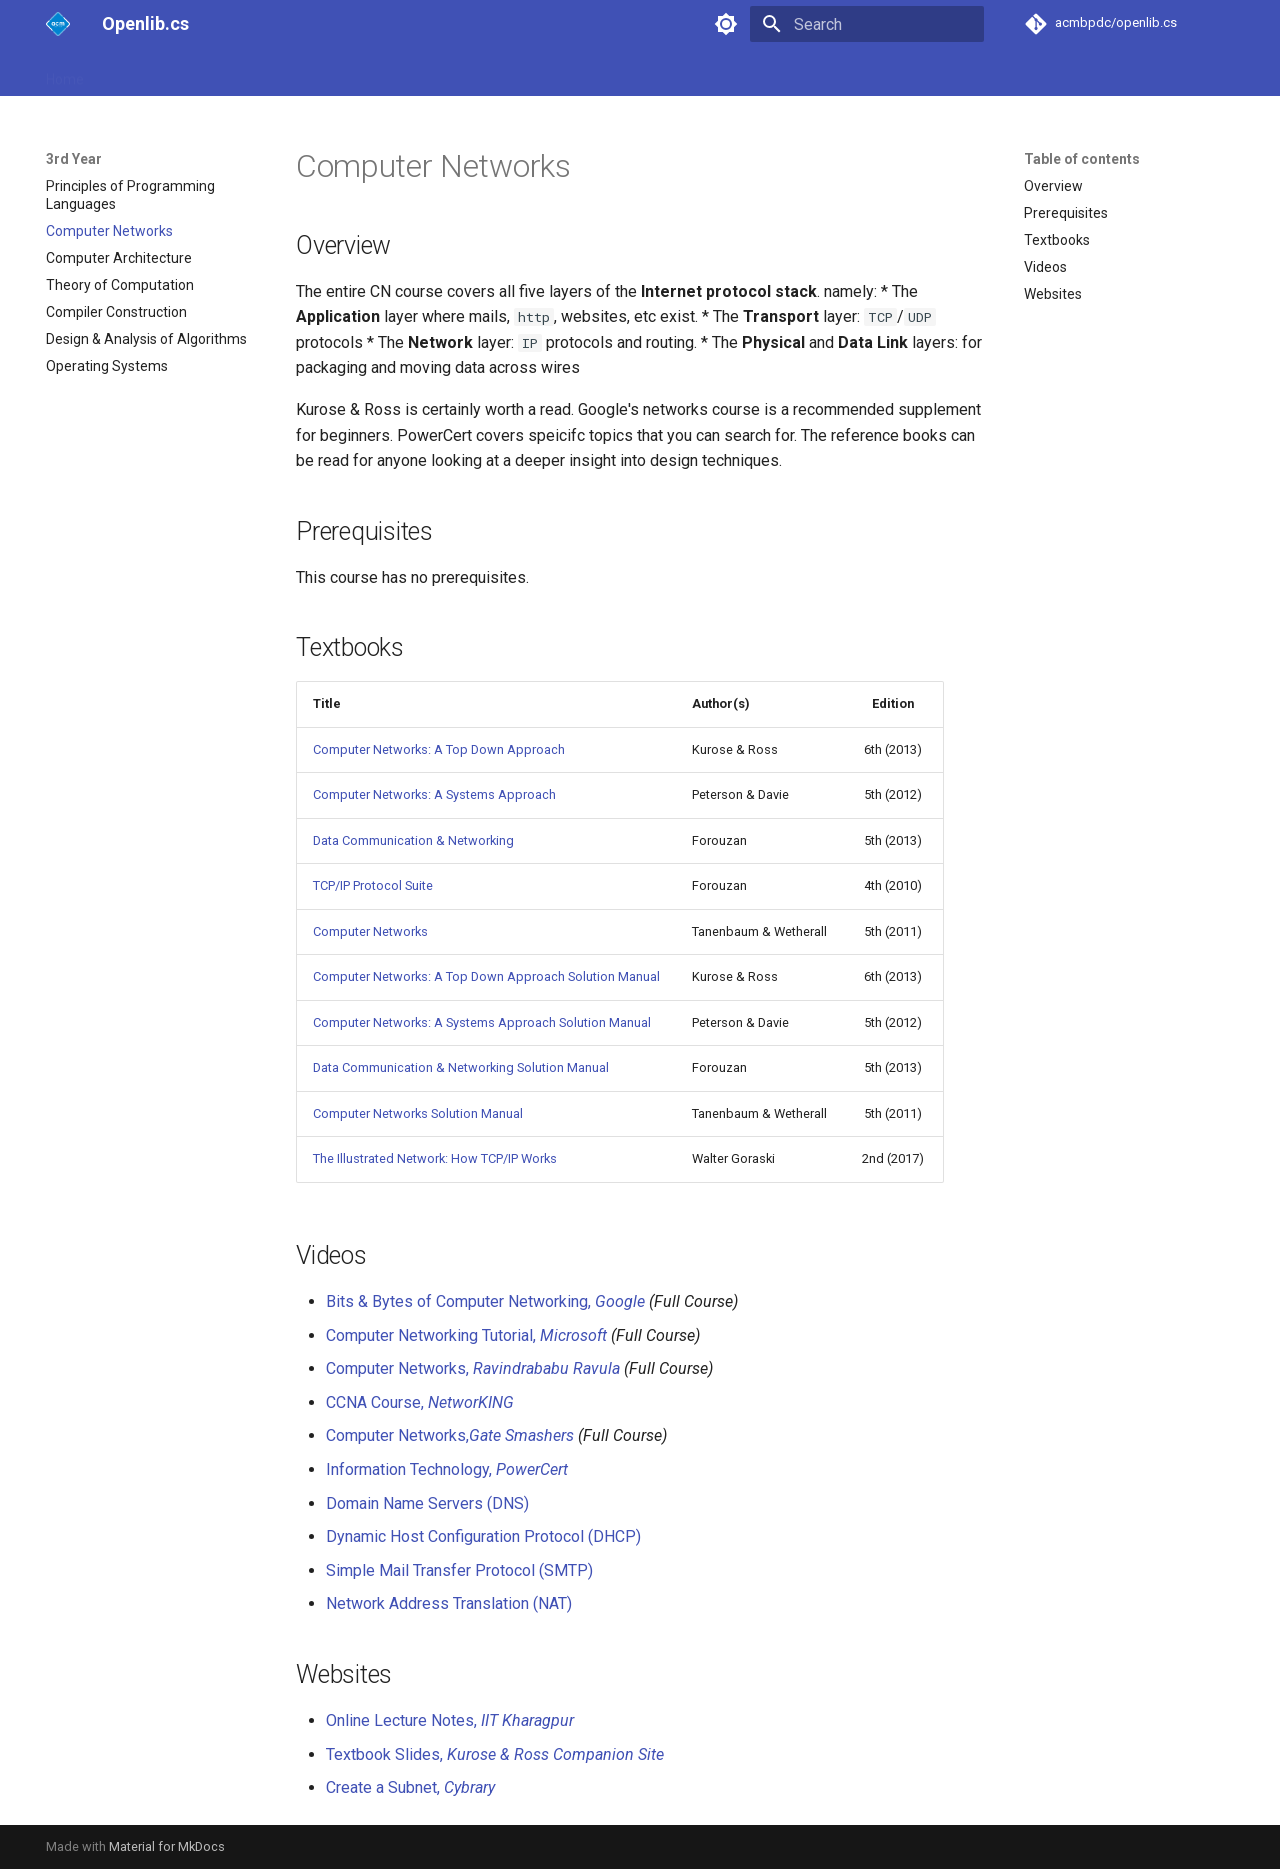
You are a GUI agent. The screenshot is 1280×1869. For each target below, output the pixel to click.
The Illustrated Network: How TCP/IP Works (435, 1158)
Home (65, 73)
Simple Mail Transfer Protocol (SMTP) (459, 1570)
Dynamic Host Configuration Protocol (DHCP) (483, 1536)
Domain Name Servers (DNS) (427, 1503)
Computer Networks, (473, 1368)
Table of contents (1082, 159)
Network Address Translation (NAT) (449, 1603)
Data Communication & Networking (413, 840)
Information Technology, (447, 1469)
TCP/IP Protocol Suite (373, 885)
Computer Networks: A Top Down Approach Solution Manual (486, 976)
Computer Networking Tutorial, (466, 1335)
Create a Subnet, (410, 1787)
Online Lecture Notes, (450, 1720)
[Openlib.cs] (58, 24)
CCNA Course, (420, 1402)
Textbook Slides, (495, 1754)
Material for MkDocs (167, 1846)
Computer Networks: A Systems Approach (434, 794)
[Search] (867, 24)
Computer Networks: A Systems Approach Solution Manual (482, 1022)
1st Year (134, 73)
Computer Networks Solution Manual (418, 1113)
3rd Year (293, 73)
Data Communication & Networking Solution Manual (461, 1067)
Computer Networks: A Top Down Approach (439, 749)
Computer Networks (370, 931)
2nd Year (213, 73)
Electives (372, 73)
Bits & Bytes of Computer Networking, (485, 1301)
